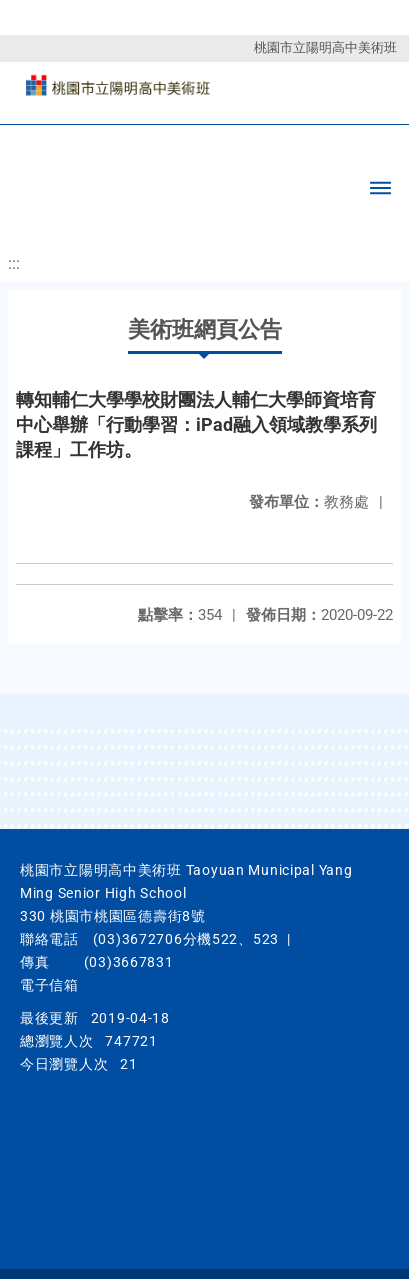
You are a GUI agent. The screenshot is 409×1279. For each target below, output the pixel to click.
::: (14, 263)
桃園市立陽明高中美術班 (325, 47)
